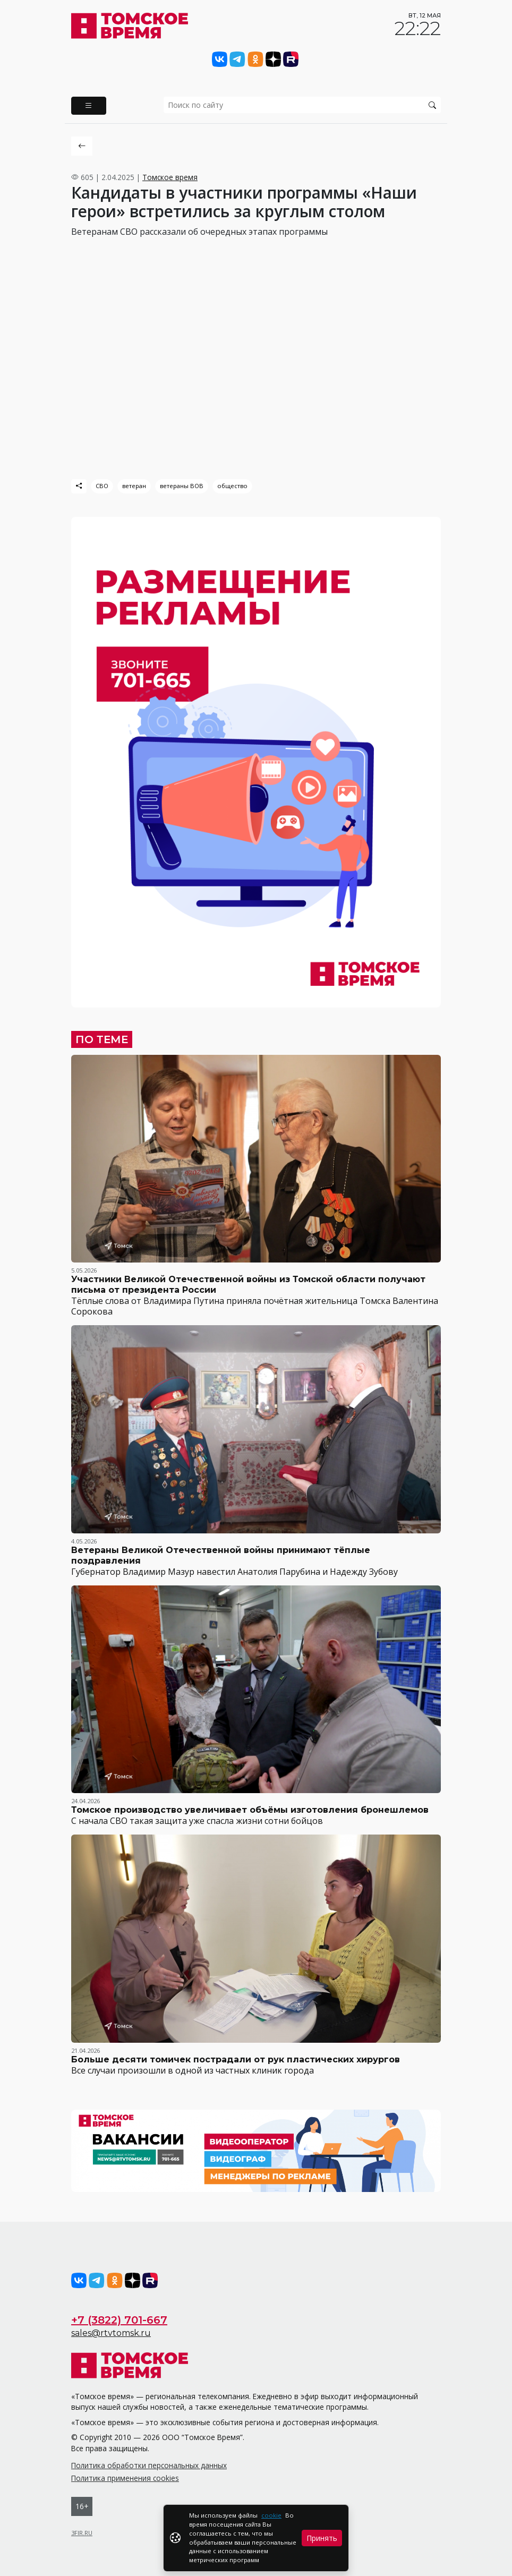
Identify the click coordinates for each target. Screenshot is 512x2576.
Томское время (170, 177)
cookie (271, 2515)
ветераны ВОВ (181, 486)
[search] (302, 105)
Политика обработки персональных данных (149, 2465)
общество (232, 486)
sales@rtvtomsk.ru (111, 2333)
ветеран (134, 486)
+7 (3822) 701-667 (119, 2320)
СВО (102, 486)
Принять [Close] (321, 2538)
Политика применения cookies (125, 2478)
